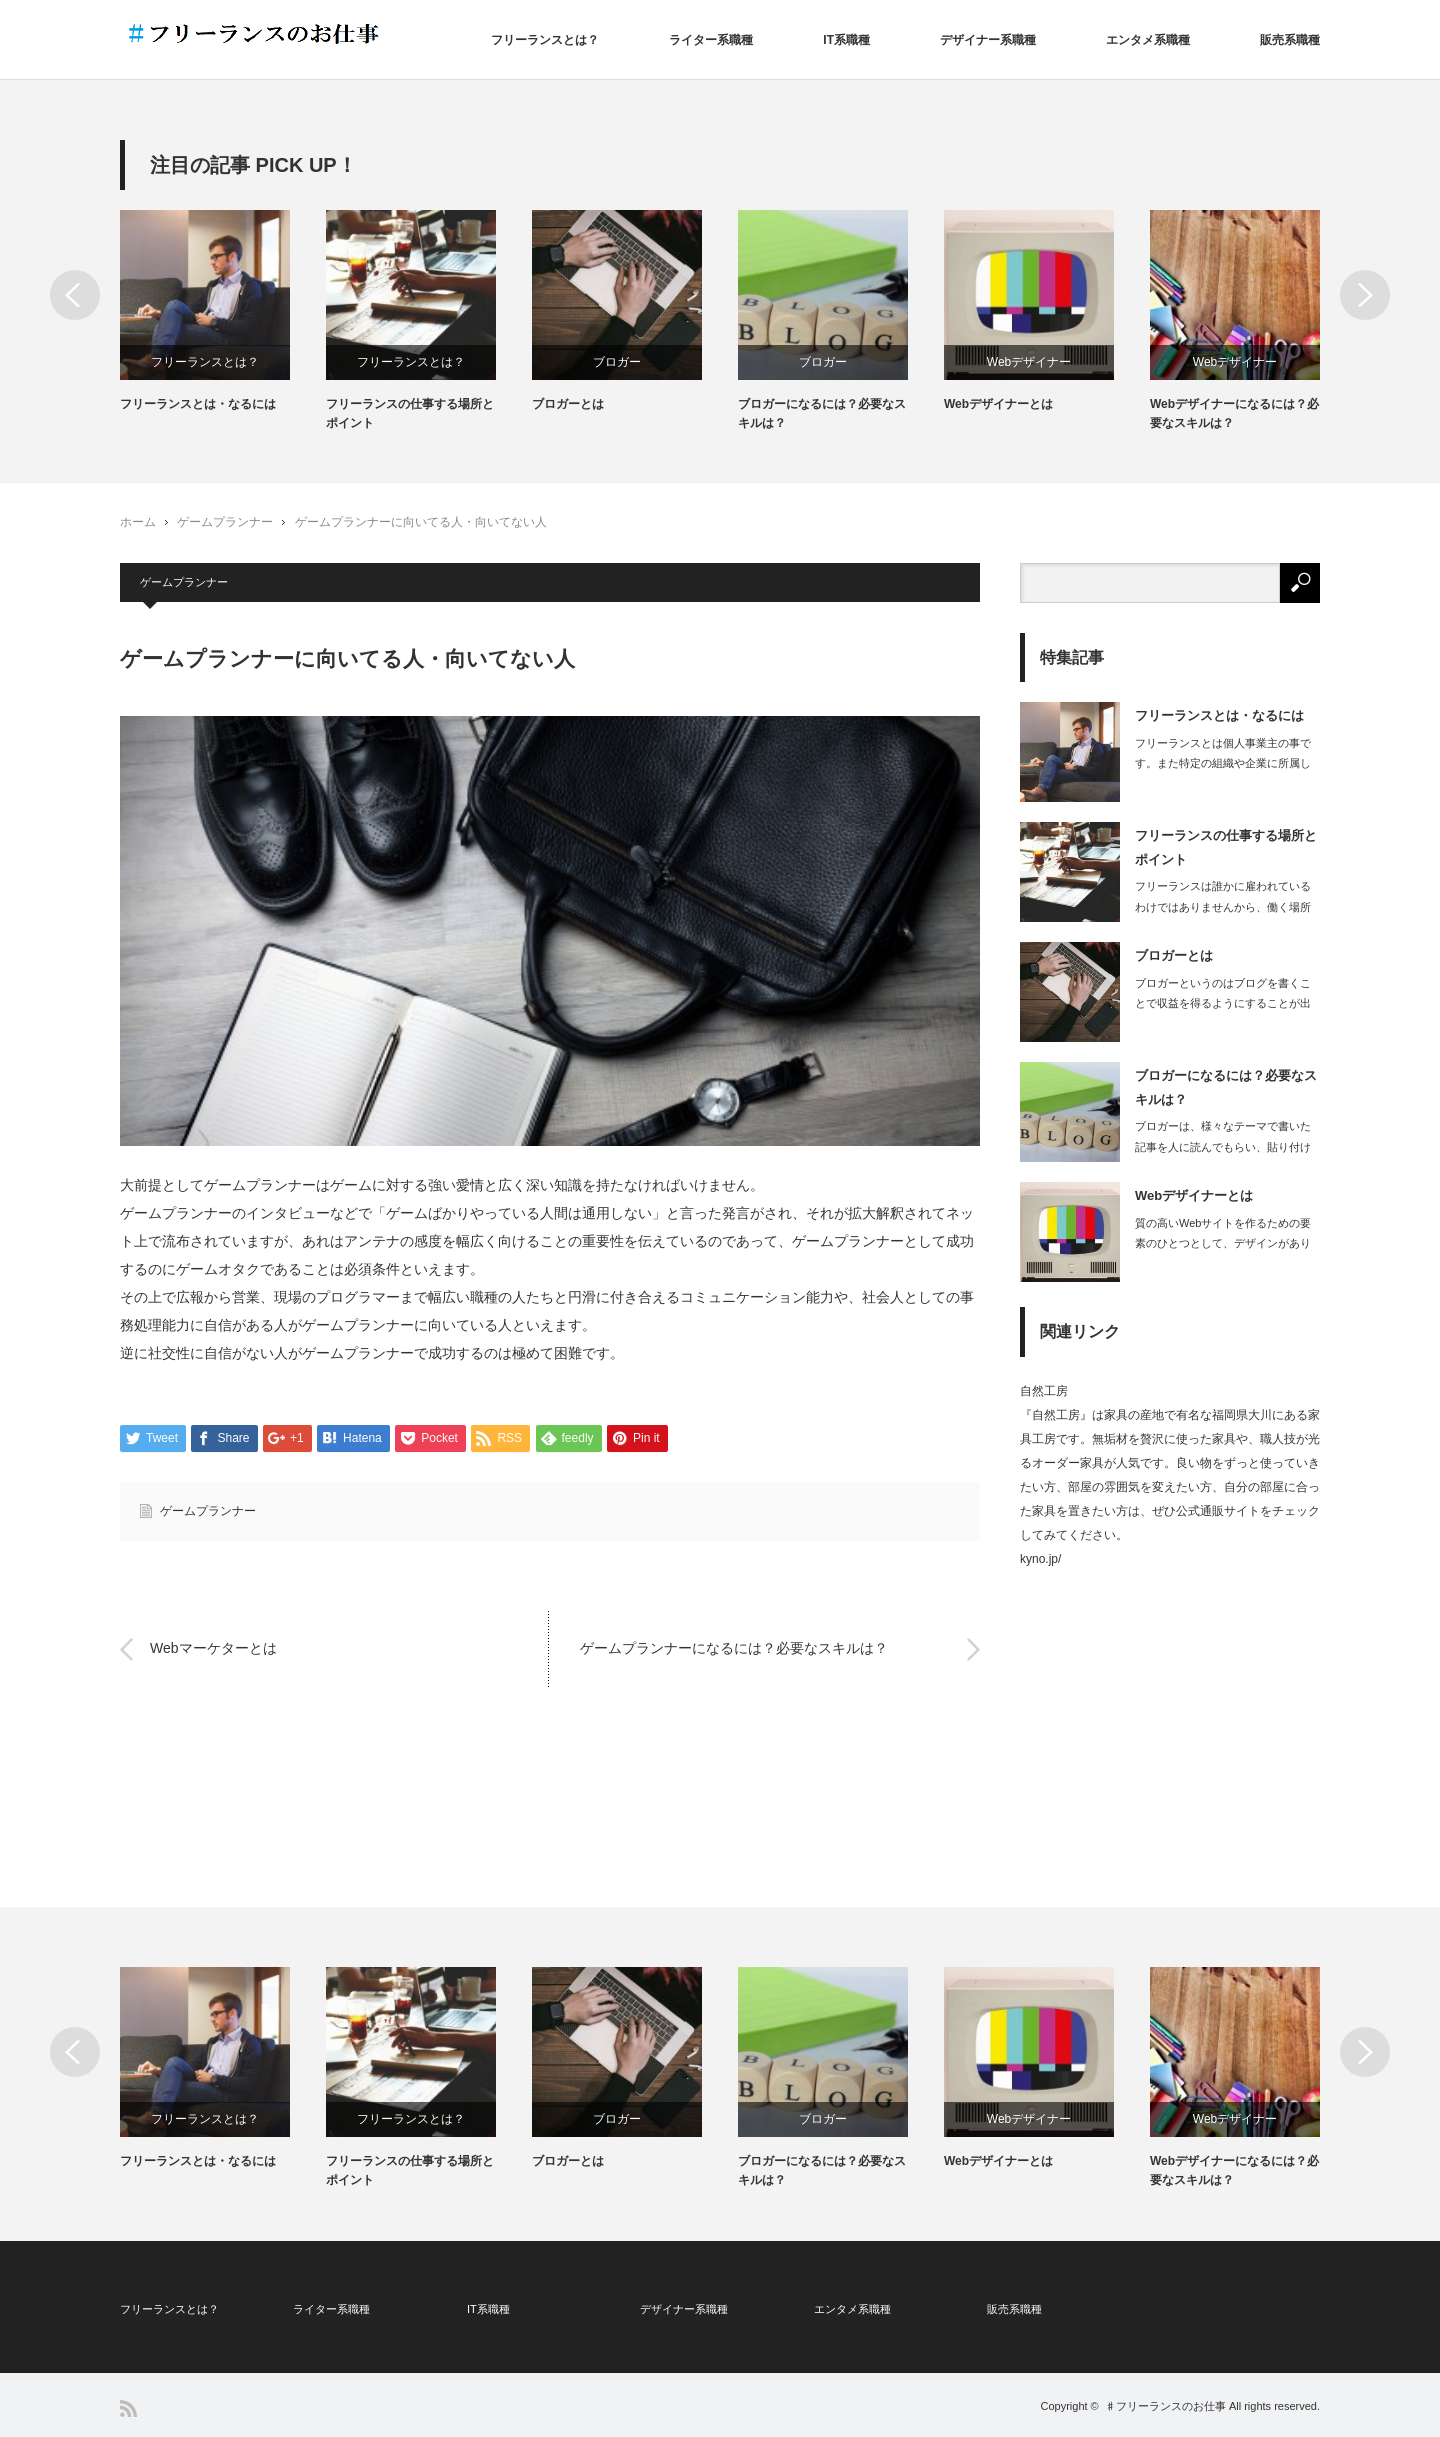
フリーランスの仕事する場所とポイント (410, 413)
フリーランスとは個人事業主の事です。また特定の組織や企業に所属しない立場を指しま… (1223, 764)
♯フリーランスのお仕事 (1165, 2406)
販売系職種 (1290, 40)
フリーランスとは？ (545, 40)
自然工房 (1044, 1391)
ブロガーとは (568, 404)
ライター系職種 (711, 40)
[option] (223, 312)
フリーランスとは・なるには (198, 404)
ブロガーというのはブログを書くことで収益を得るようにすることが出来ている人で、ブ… (1223, 1004)
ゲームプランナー (225, 522)
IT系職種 (846, 40)
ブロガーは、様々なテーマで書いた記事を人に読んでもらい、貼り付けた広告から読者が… (1223, 1147)
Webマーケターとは (213, 1649)
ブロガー (617, 362)
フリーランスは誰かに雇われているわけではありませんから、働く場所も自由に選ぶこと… (1223, 907)
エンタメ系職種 (1148, 40)
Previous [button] (75, 295)
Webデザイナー (1029, 362)
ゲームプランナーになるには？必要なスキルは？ (734, 1649)
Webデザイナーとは (998, 404)
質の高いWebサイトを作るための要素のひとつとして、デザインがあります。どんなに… (1223, 1244)
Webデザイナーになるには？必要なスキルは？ (1234, 413)
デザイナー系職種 (988, 40)
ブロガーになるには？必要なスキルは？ (822, 413)
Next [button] (1365, 295)
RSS (128, 2408)
